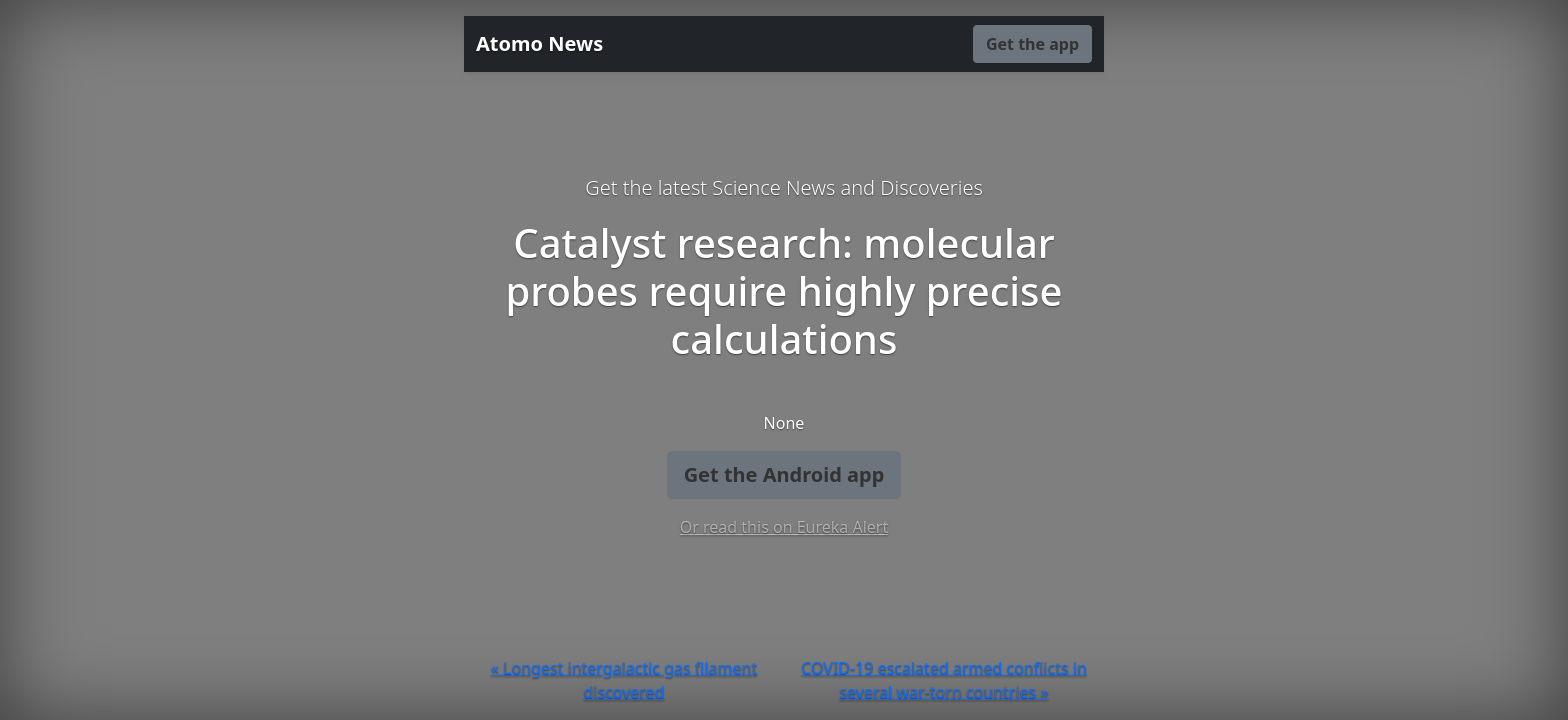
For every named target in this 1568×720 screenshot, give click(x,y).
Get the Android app (784, 474)
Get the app (1032, 44)
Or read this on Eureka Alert (784, 527)
